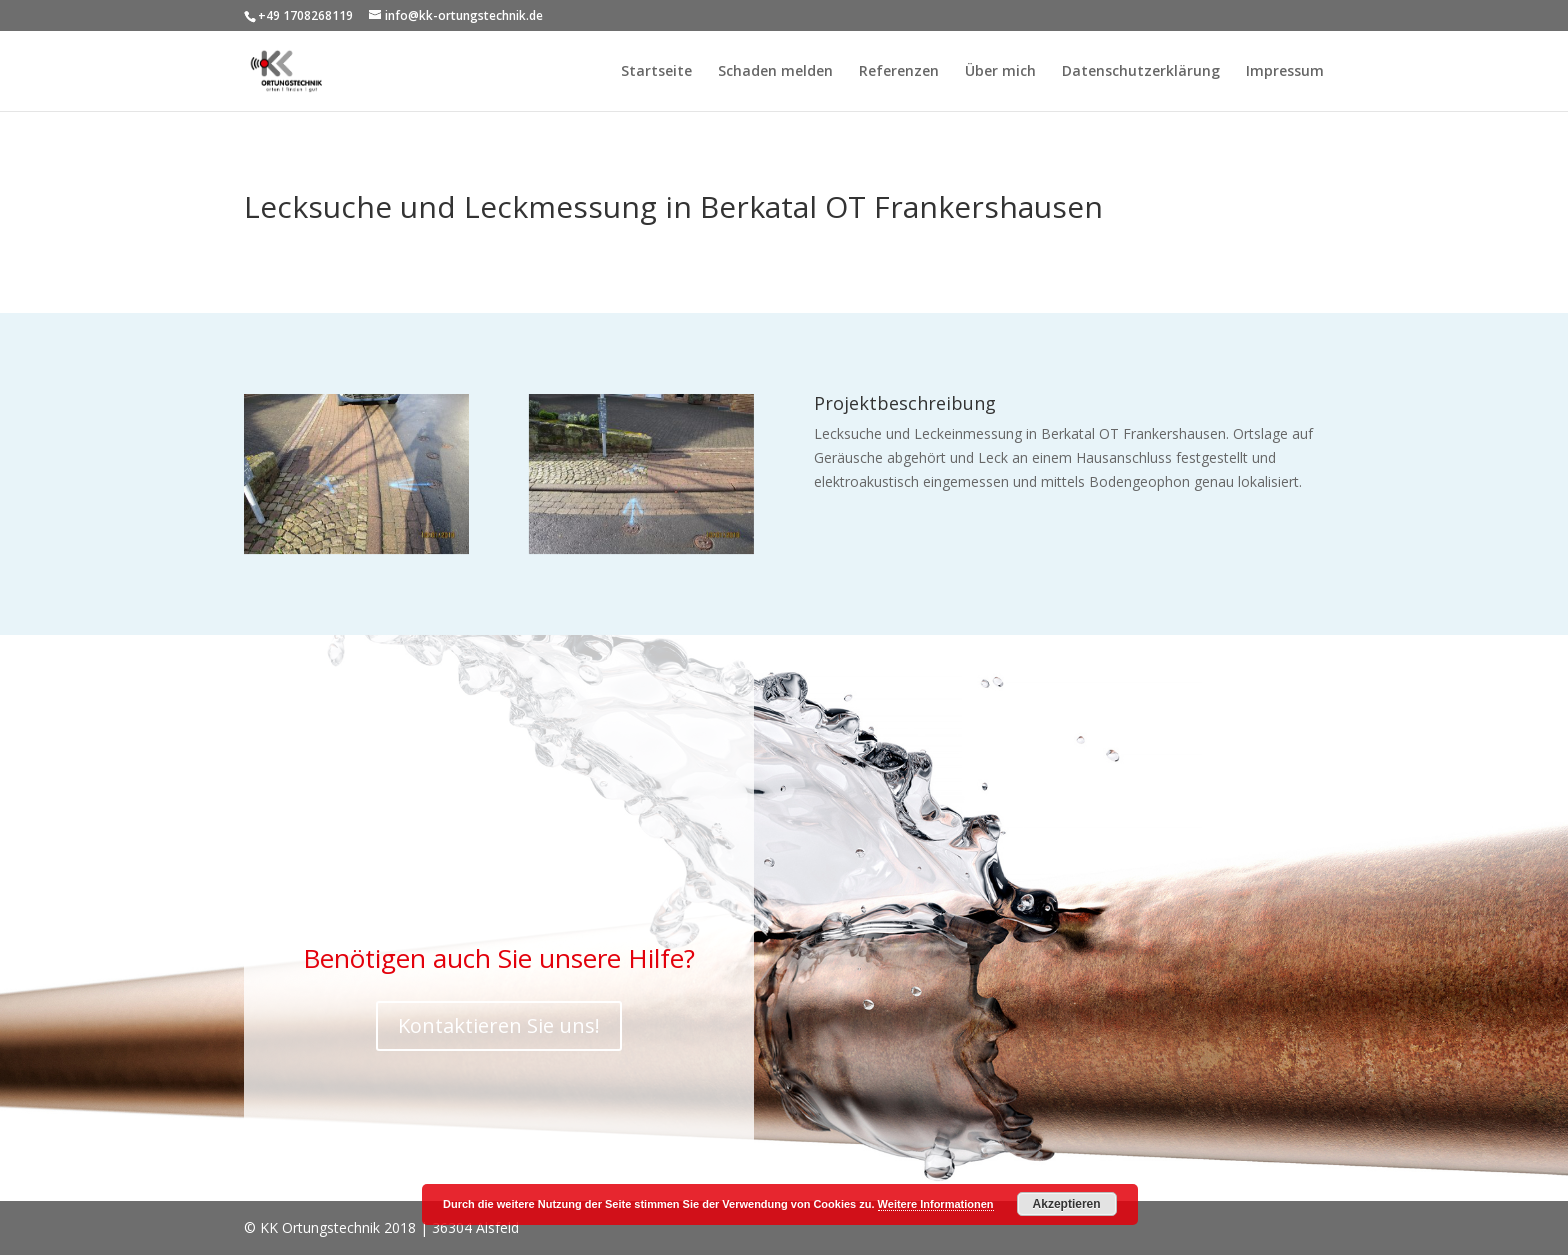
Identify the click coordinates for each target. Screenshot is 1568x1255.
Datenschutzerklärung (1141, 72)
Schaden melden (775, 72)
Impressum (1285, 72)
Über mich (1000, 72)
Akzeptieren (1067, 1204)
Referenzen (899, 72)
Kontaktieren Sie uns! (499, 1025)
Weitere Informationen (936, 1204)
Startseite (656, 72)
